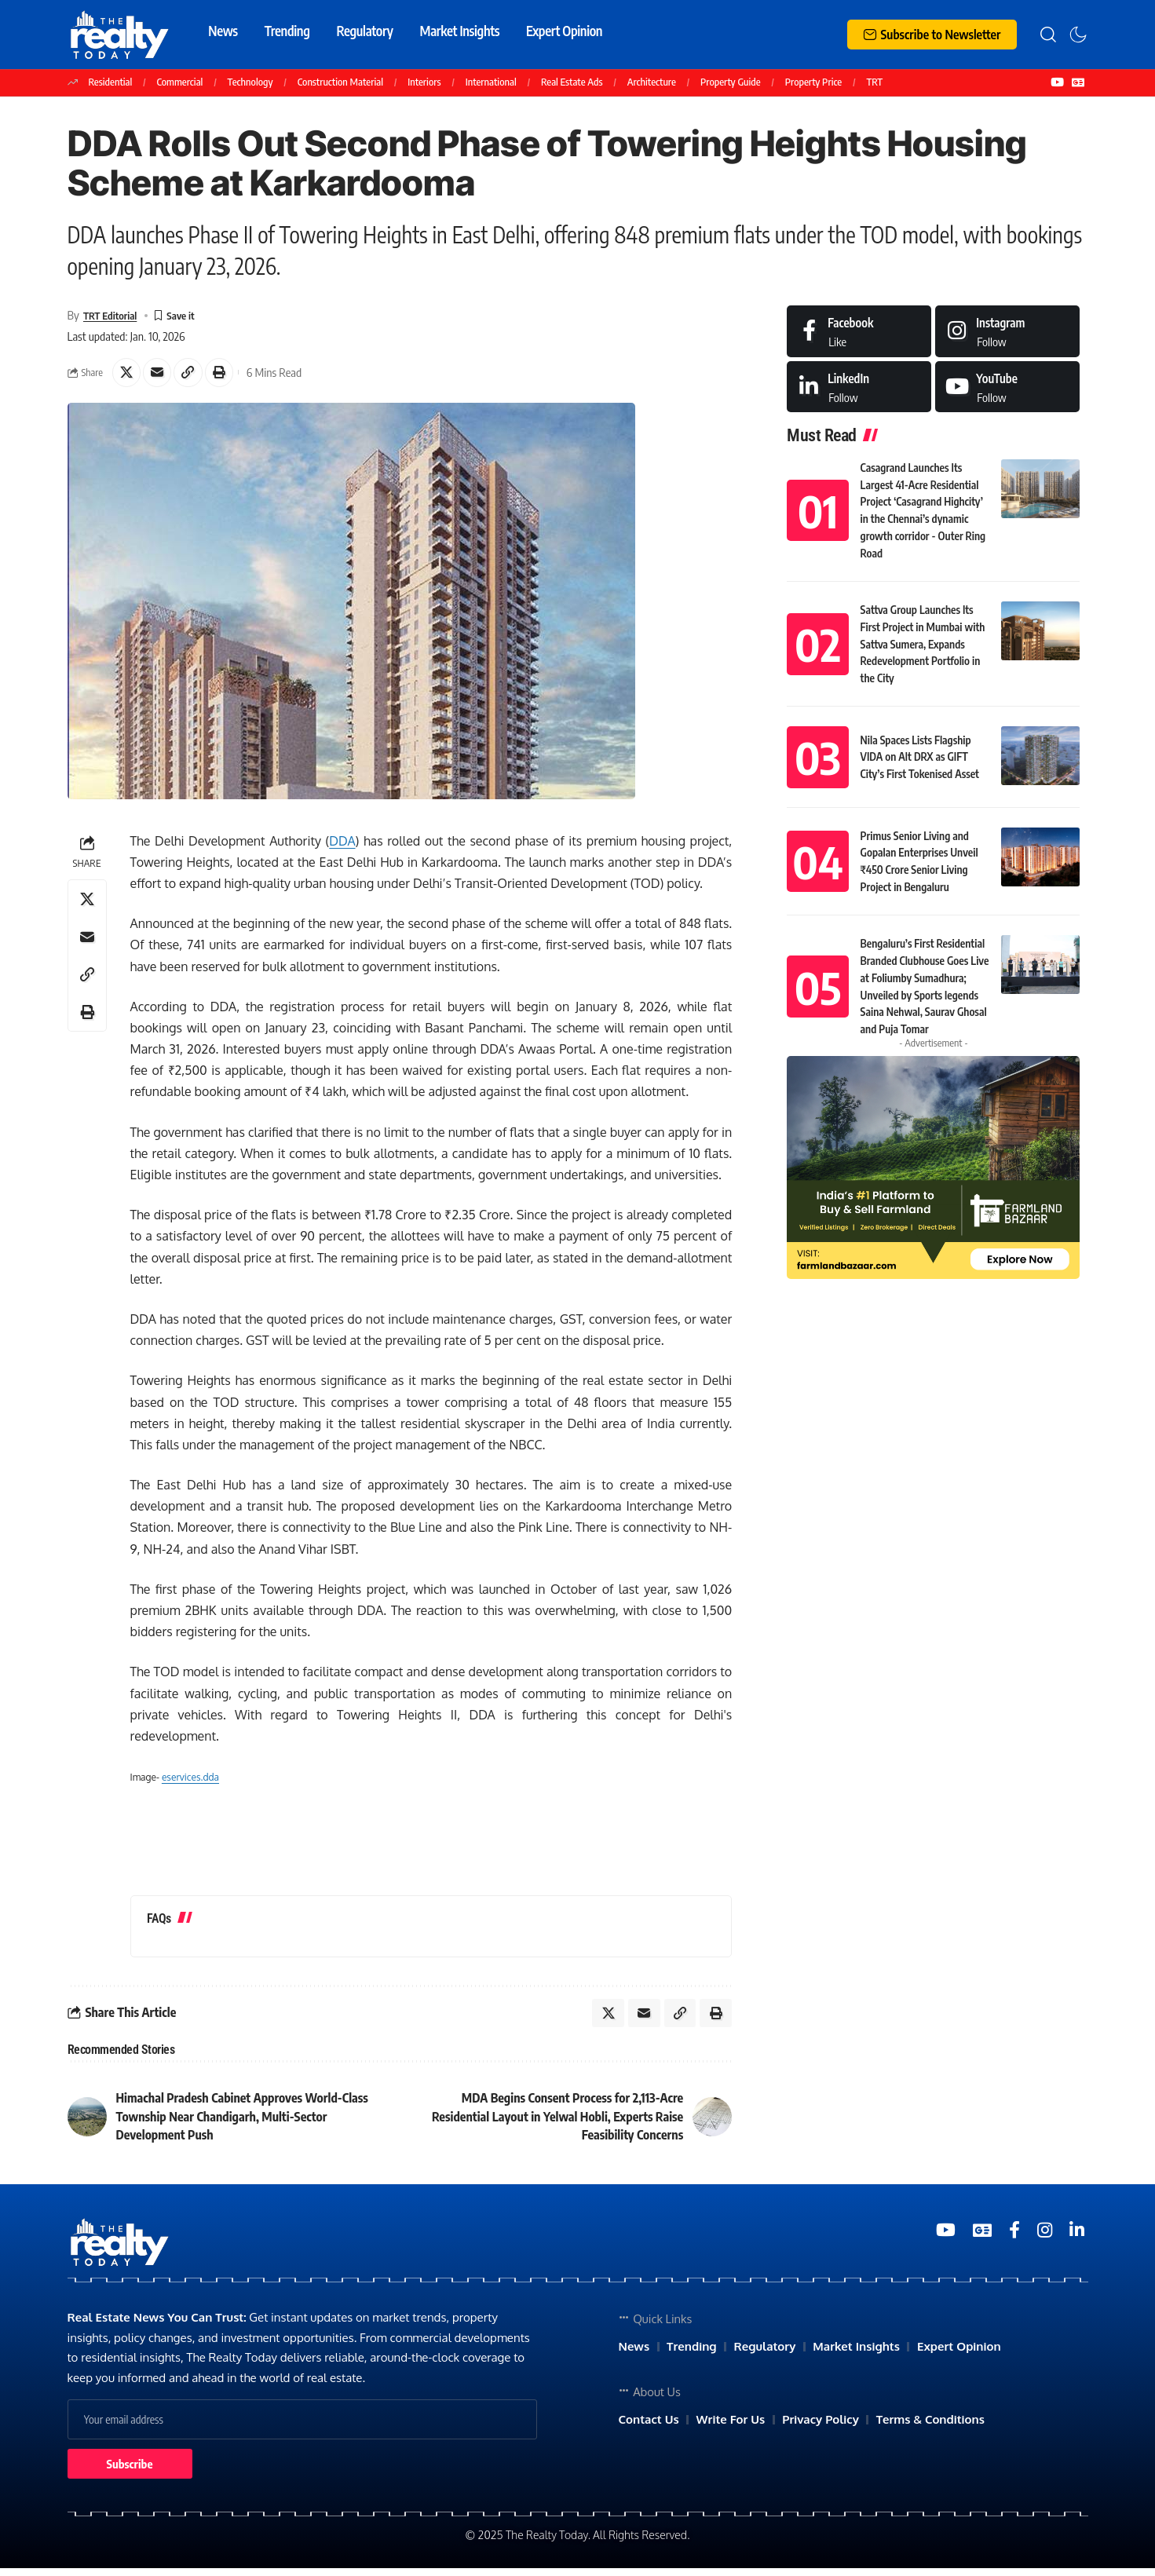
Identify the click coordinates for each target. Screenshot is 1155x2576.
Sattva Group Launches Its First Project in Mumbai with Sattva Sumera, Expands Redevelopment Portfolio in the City (925, 619)
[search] (1048, 34)
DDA (342, 845)
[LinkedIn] (859, 387)
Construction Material (340, 81)
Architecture (651, 81)
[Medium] (1007, 387)
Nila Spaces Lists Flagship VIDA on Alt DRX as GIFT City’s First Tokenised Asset (924, 729)
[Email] (161, 375)
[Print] (229, 375)
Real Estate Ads (572, 81)
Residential (111, 81)
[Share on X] (128, 375)
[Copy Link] (195, 375)
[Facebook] (859, 331)
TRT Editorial (113, 316)
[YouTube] (1057, 82)
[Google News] (1078, 82)
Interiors (424, 81)
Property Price (813, 81)
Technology (250, 81)
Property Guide (730, 81)
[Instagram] (1007, 331)
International (491, 81)
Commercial (180, 81)
